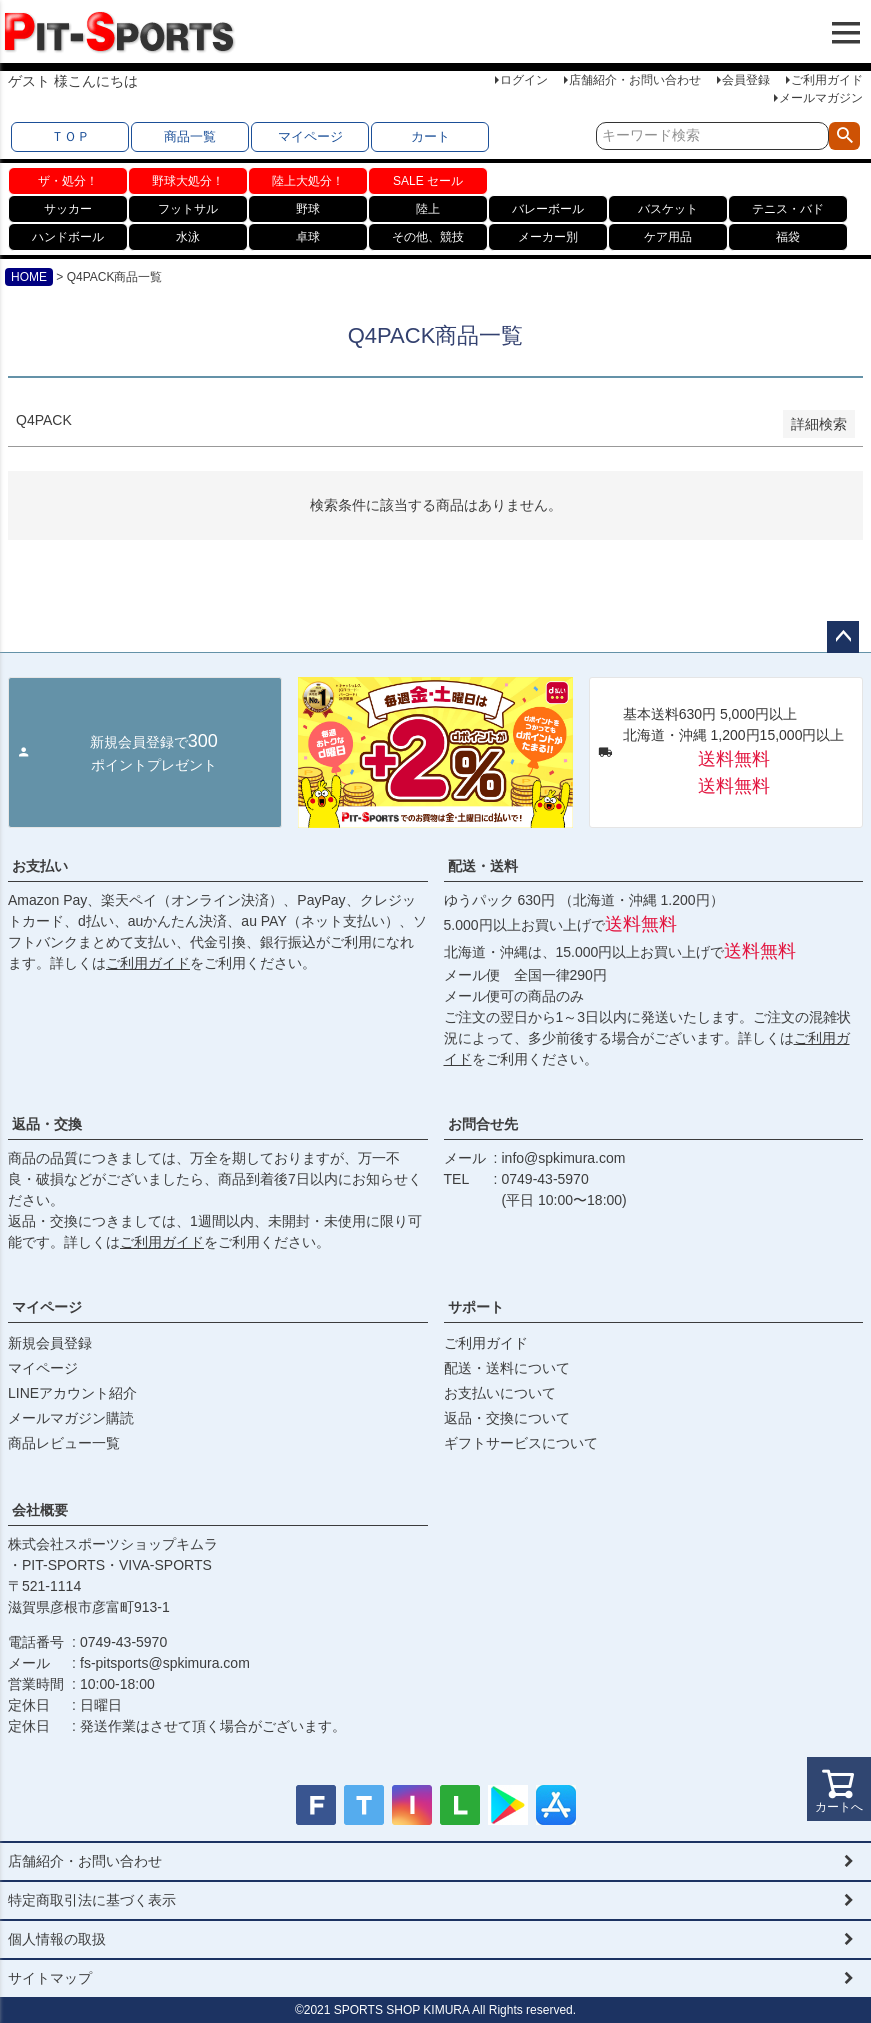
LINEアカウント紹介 (72, 1393)
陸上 (428, 209)
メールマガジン (821, 98)
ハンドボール (68, 237)
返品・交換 (47, 1124)
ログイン (524, 80)
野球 (308, 209)
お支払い (40, 866)
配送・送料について (507, 1368)
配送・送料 (483, 866)
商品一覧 (190, 136)
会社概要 (40, 1510)
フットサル (188, 209)
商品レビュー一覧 (64, 1443)
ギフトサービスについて (521, 1443)
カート (430, 136)
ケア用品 (668, 237)
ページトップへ (843, 637)
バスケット (668, 209)
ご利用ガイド (827, 80)
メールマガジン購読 (71, 1418)
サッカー (68, 209)
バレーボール (548, 209)
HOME (29, 277)
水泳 (188, 237)
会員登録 (746, 80)
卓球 (308, 237)
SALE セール (428, 181)
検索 (844, 136)
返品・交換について (507, 1418)
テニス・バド (788, 209)
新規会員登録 (50, 1343)
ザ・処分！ (68, 181)
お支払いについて (500, 1393)
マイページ (310, 136)
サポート (476, 1307)
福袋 (788, 237)
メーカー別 (548, 237)
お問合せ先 (483, 1124)
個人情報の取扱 (57, 1939)
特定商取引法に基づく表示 (92, 1900)
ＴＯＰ (70, 136)
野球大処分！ (188, 181)
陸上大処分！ (308, 181)
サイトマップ (50, 1978)
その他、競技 (428, 237)
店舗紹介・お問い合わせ (635, 80)
